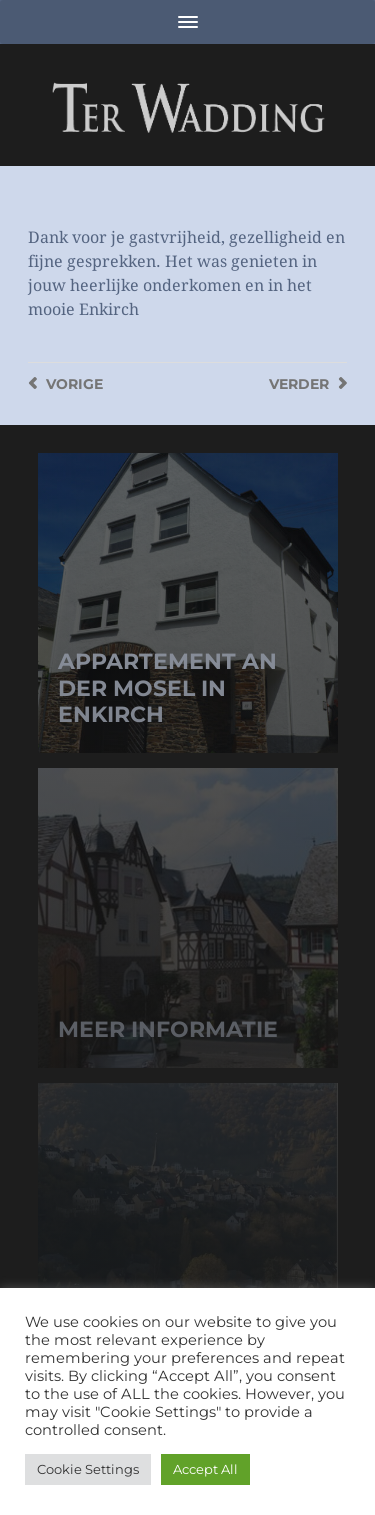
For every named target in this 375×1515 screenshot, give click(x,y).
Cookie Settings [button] (88, 1469)
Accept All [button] (205, 1469)
